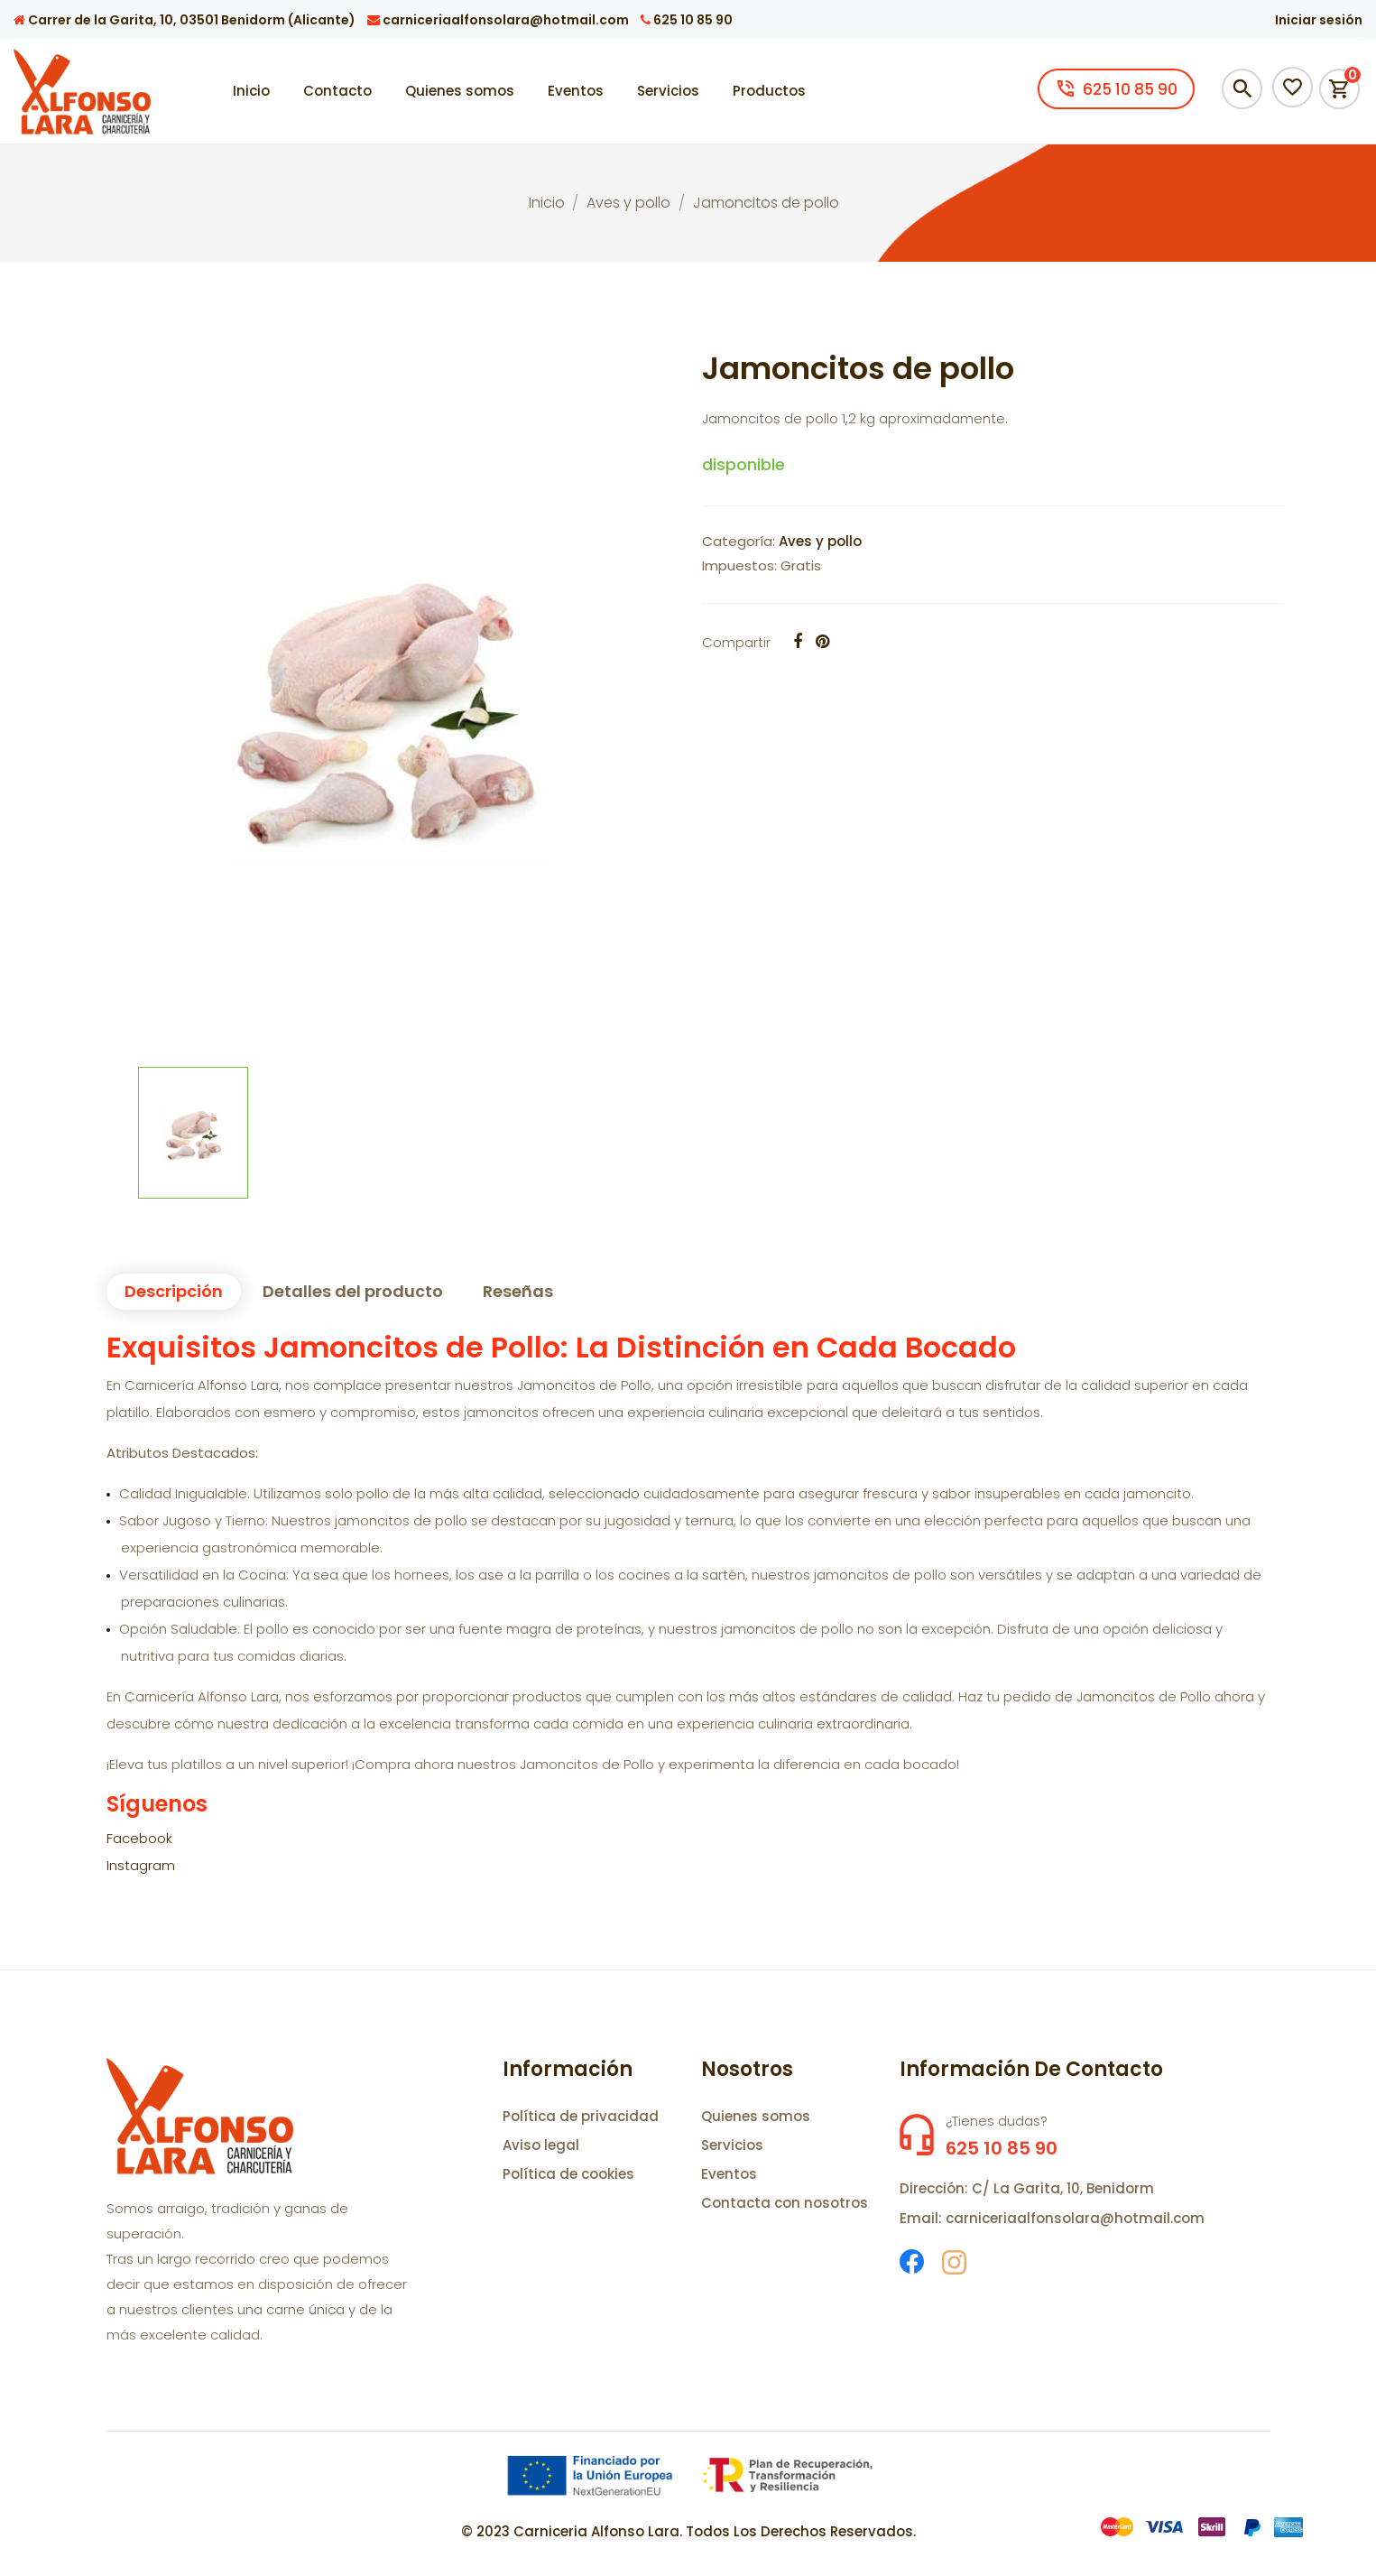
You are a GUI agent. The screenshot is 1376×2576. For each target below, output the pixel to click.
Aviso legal (541, 2145)
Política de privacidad (581, 2116)
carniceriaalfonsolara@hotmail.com (498, 20)
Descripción (174, 1291)
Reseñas (518, 1291)
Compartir (736, 642)
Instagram (140, 1865)
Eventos (729, 2173)
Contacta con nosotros (784, 2202)
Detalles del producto (353, 1291)
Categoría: (738, 541)
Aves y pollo (820, 541)
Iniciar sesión (1318, 20)
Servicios (732, 2145)
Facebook (139, 1838)
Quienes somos (755, 2116)
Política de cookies (568, 2173)
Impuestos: (739, 565)
